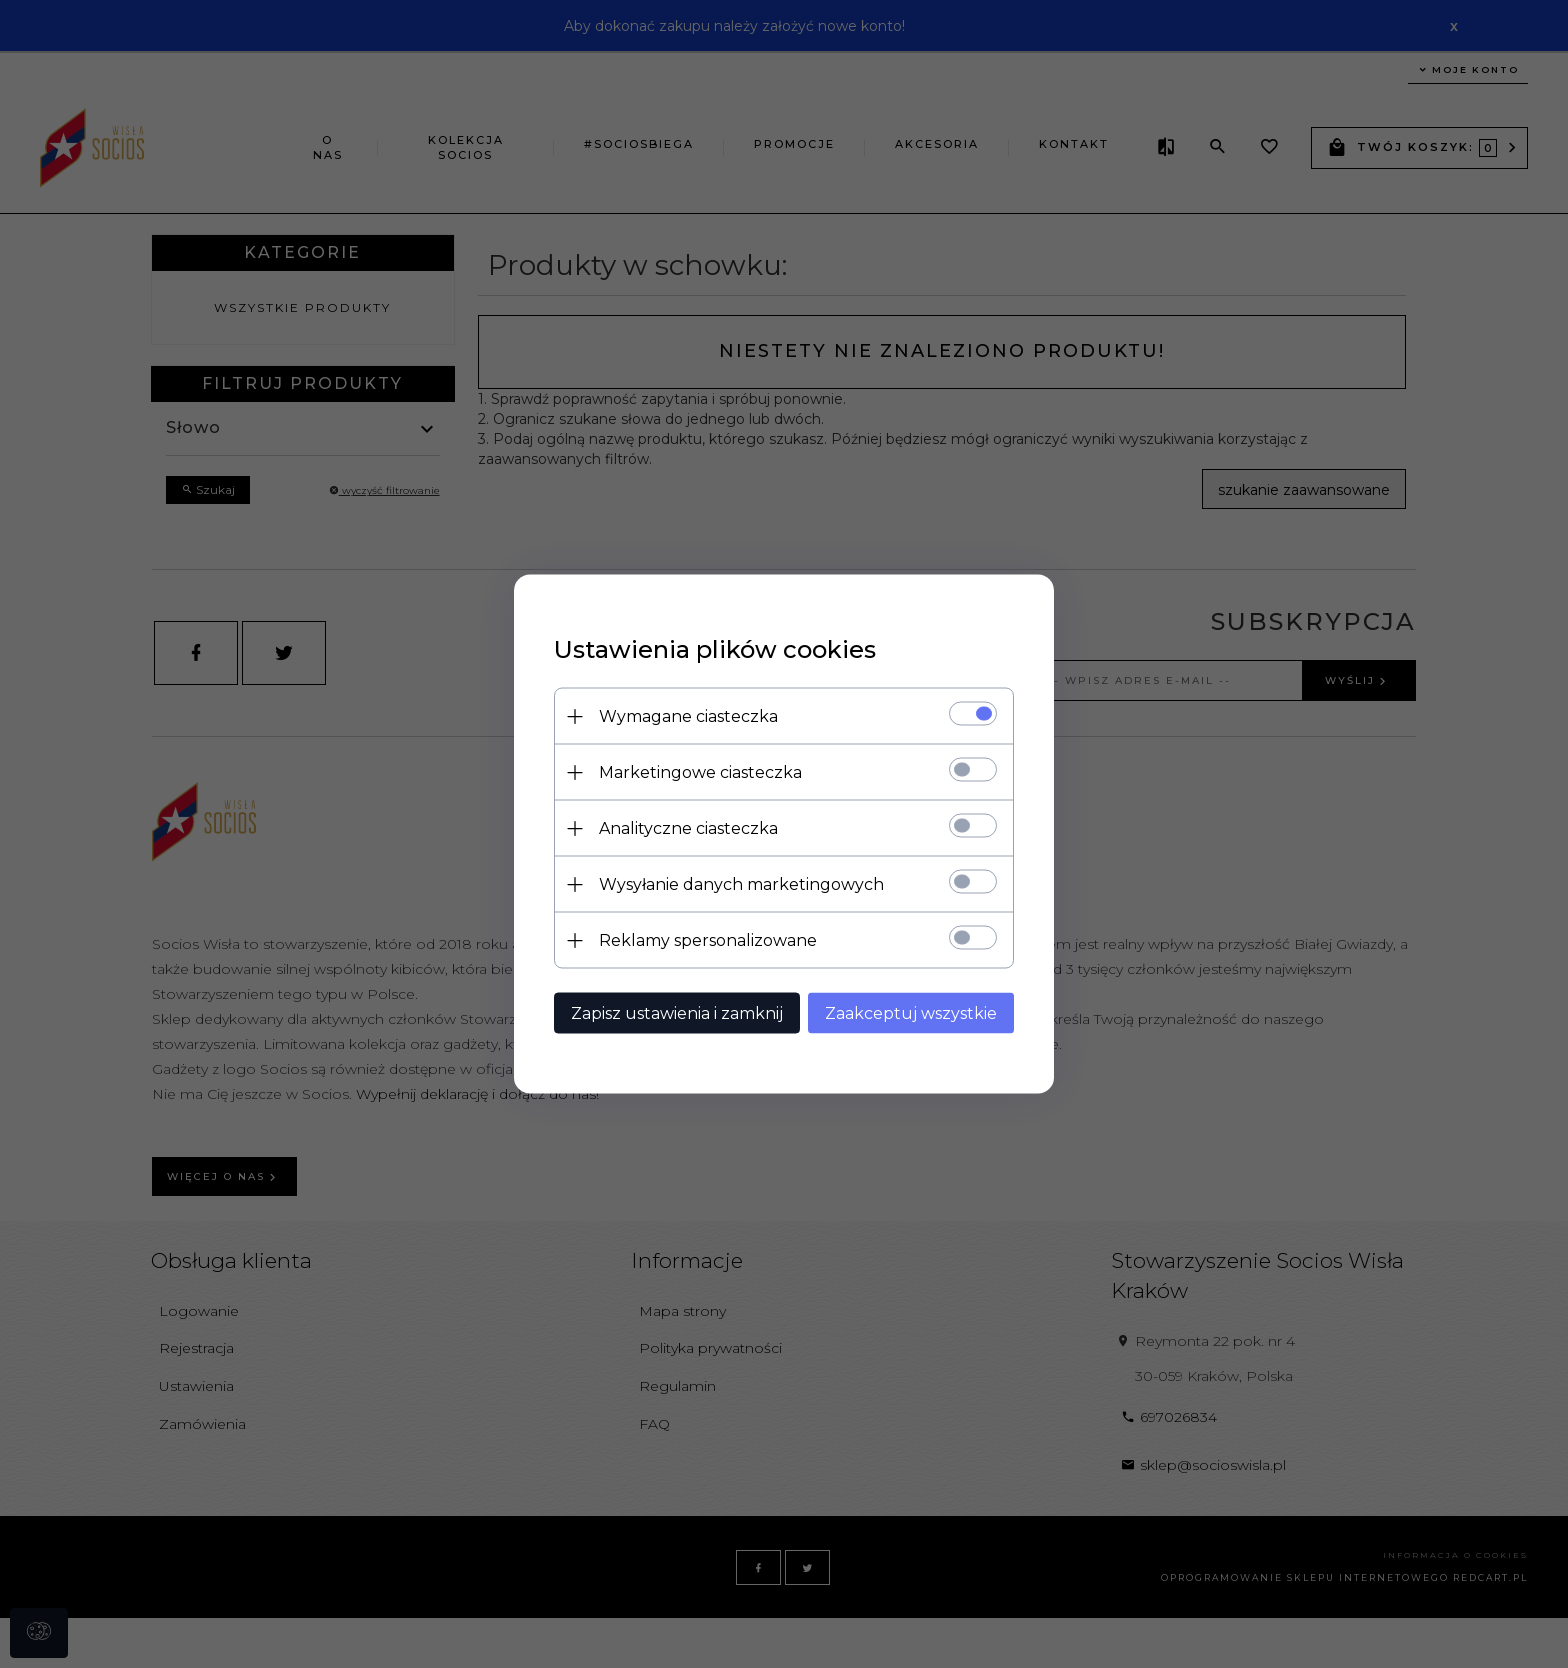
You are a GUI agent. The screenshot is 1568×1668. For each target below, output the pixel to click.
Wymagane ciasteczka (688, 716)
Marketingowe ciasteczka (700, 772)
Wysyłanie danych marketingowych (741, 884)
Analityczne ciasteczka (688, 828)
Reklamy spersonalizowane (708, 940)
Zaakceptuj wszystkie (911, 1013)
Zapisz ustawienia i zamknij (677, 1013)
